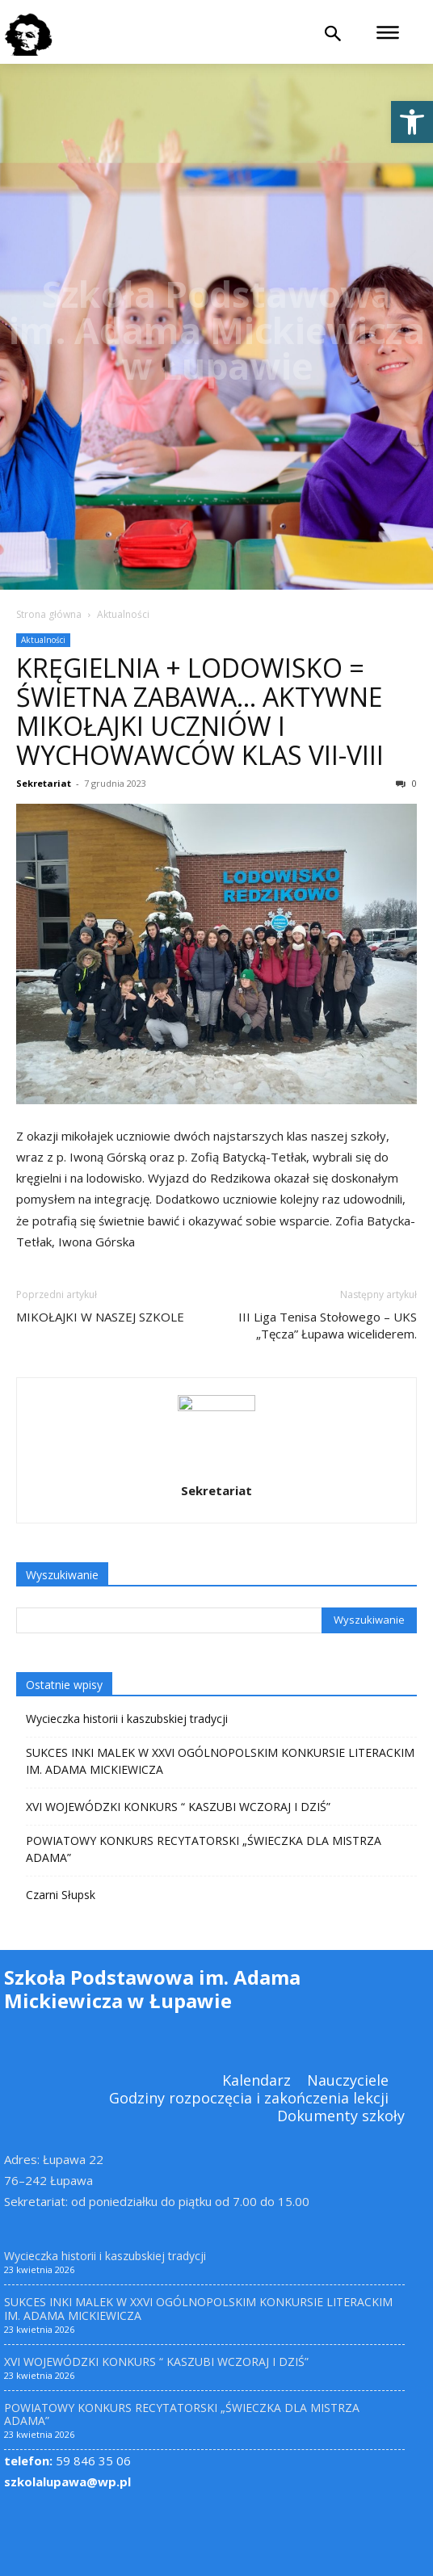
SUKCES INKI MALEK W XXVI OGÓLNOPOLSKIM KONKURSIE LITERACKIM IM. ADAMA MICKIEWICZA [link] (220, 1761)
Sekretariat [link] (43, 783)
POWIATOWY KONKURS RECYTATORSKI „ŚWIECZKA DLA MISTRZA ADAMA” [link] (203, 1849)
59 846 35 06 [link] (67, 2460)
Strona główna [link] (49, 614)
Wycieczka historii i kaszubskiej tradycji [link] (127, 1718)
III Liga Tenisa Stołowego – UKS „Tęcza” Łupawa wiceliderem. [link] (327, 1325)
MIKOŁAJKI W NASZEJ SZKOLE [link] (100, 1317)
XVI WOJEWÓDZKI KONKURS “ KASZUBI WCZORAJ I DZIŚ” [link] (178, 1806)
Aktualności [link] (123, 614)
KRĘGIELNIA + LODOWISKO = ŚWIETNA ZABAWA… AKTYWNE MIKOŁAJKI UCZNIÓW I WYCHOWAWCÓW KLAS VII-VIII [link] (200, 711)
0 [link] (406, 783)
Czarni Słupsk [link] (60, 1894)
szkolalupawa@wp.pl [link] (67, 2481)
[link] (412, 122)
